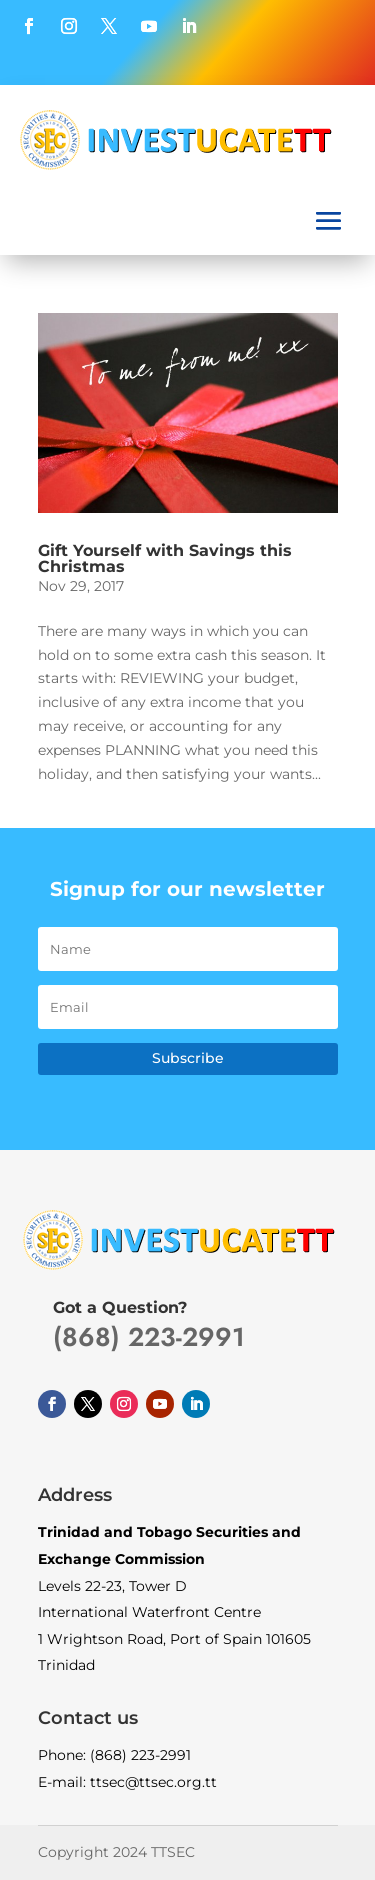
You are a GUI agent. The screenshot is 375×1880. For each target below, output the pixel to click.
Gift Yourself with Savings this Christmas (165, 558)
